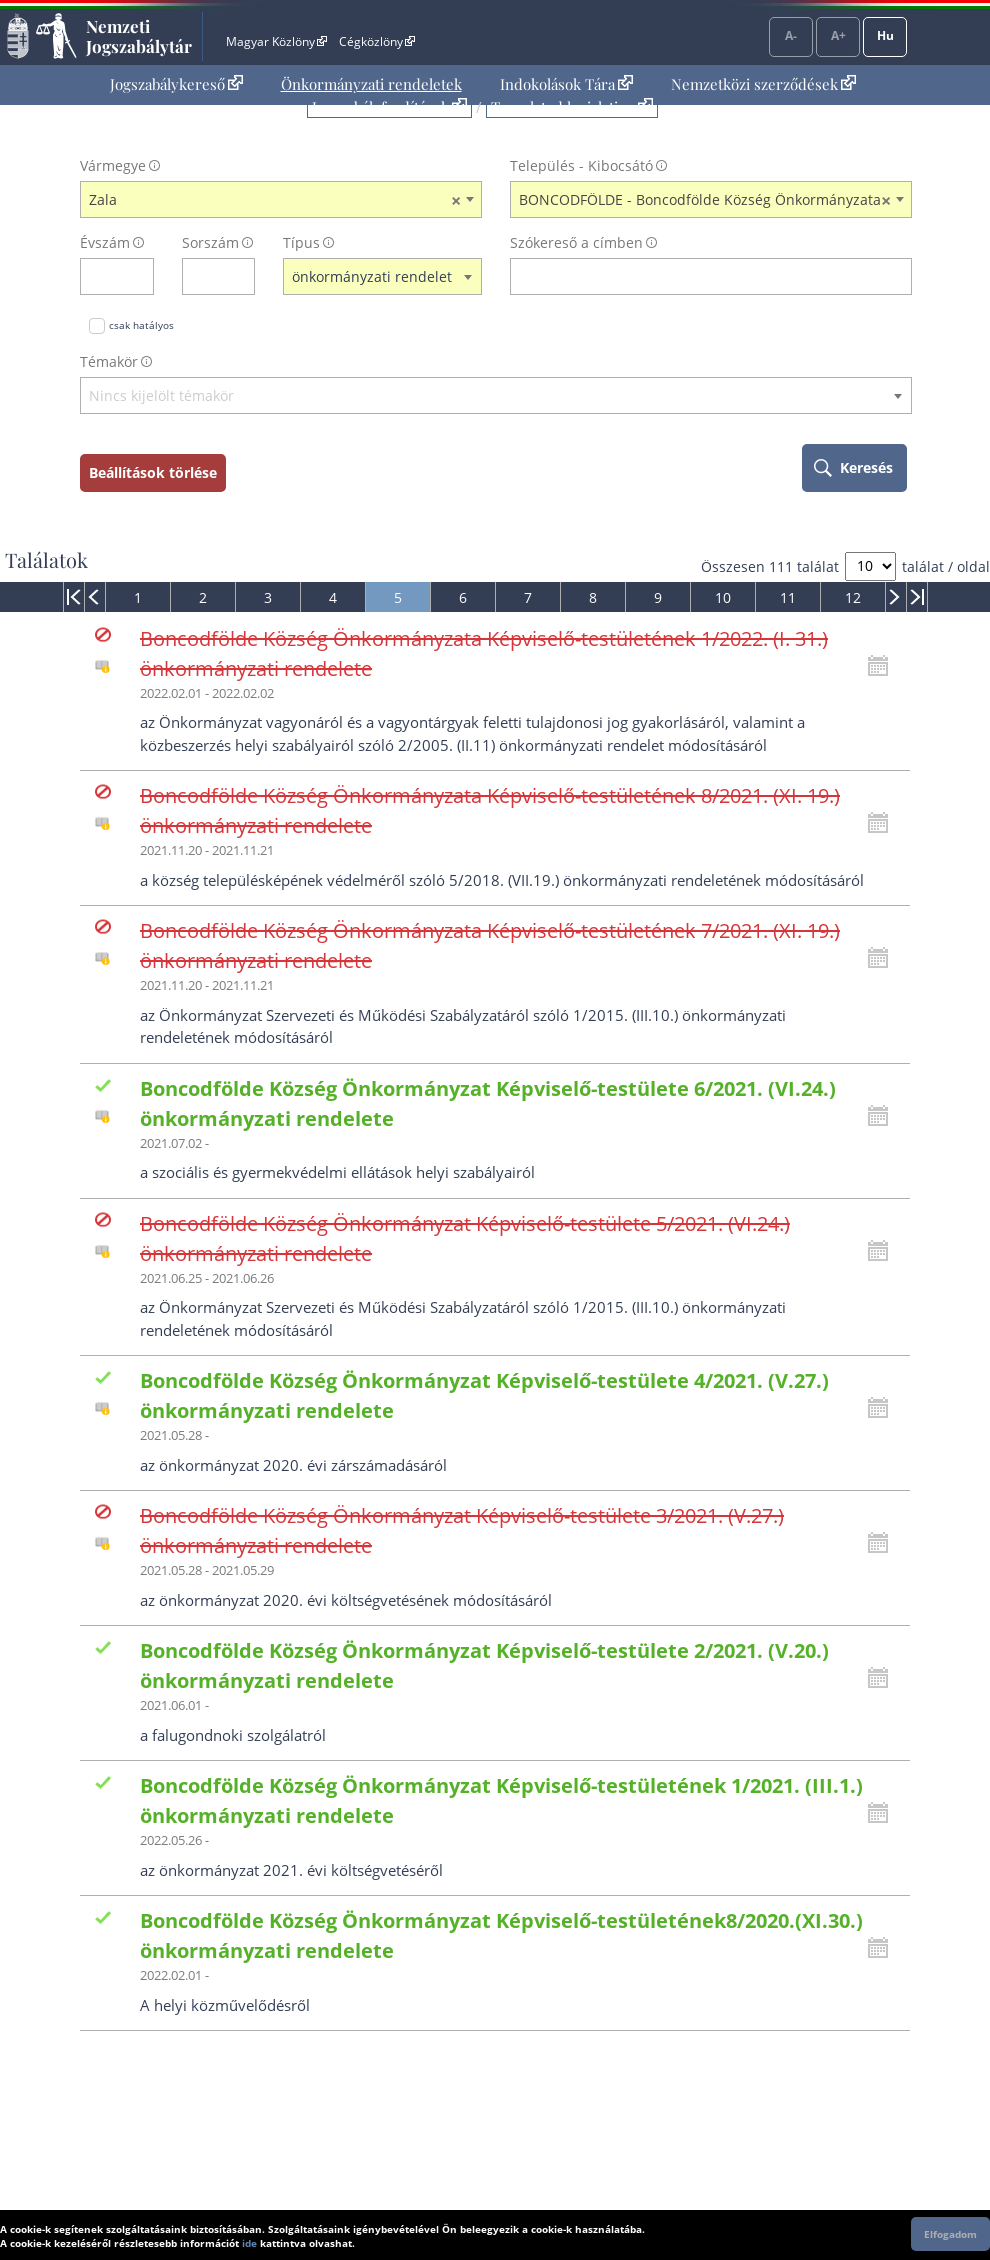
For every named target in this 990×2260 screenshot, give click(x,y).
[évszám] (104, 276)
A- (791, 35)
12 (853, 597)
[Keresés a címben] (698, 276)
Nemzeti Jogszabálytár (139, 36)
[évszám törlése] (139, 276)
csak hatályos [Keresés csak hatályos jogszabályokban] (141, 325)
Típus (301, 242)
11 (788, 597)
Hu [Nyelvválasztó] (885, 35)
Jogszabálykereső (176, 84)
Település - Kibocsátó (581, 165)
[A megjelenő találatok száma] (870, 566)
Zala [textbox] (275, 200)
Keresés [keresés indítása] (866, 467)
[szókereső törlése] (897, 276)
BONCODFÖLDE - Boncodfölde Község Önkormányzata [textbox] (705, 200)
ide (249, 2243)
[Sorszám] (206, 276)
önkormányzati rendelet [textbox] (372, 276)
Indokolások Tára (566, 84)
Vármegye (113, 165)
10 (723, 597)
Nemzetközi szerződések (763, 84)
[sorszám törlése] (240, 276)
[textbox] (496, 396)
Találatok (46, 560)
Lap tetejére (962, 2168)
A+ (838, 35)
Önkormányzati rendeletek (371, 84)
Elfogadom (950, 2234)
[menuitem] (176, 84)
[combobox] (281, 200)
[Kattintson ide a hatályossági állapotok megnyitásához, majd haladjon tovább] (883, 666)
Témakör (109, 361)
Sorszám (210, 242)
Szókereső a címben (576, 242)
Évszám (105, 242)
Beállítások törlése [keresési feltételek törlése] (153, 472)
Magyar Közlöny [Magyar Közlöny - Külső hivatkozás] (276, 41)
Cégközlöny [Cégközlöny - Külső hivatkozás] (377, 41)
